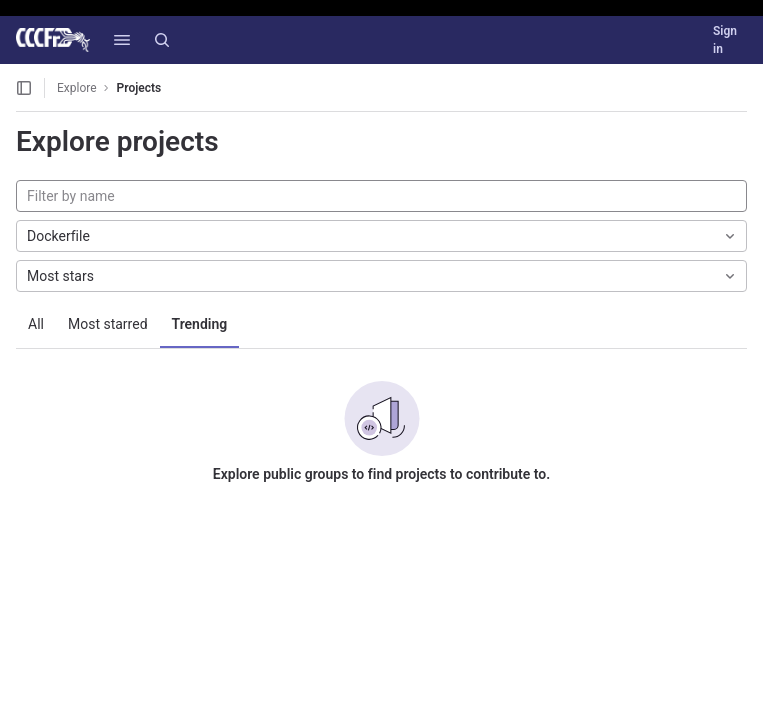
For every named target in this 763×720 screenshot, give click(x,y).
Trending (200, 324)
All (36, 324)
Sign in (725, 40)
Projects (139, 88)
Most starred (108, 324)
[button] (122, 40)
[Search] (162, 40)
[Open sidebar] (24, 88)
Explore (77, 88)
